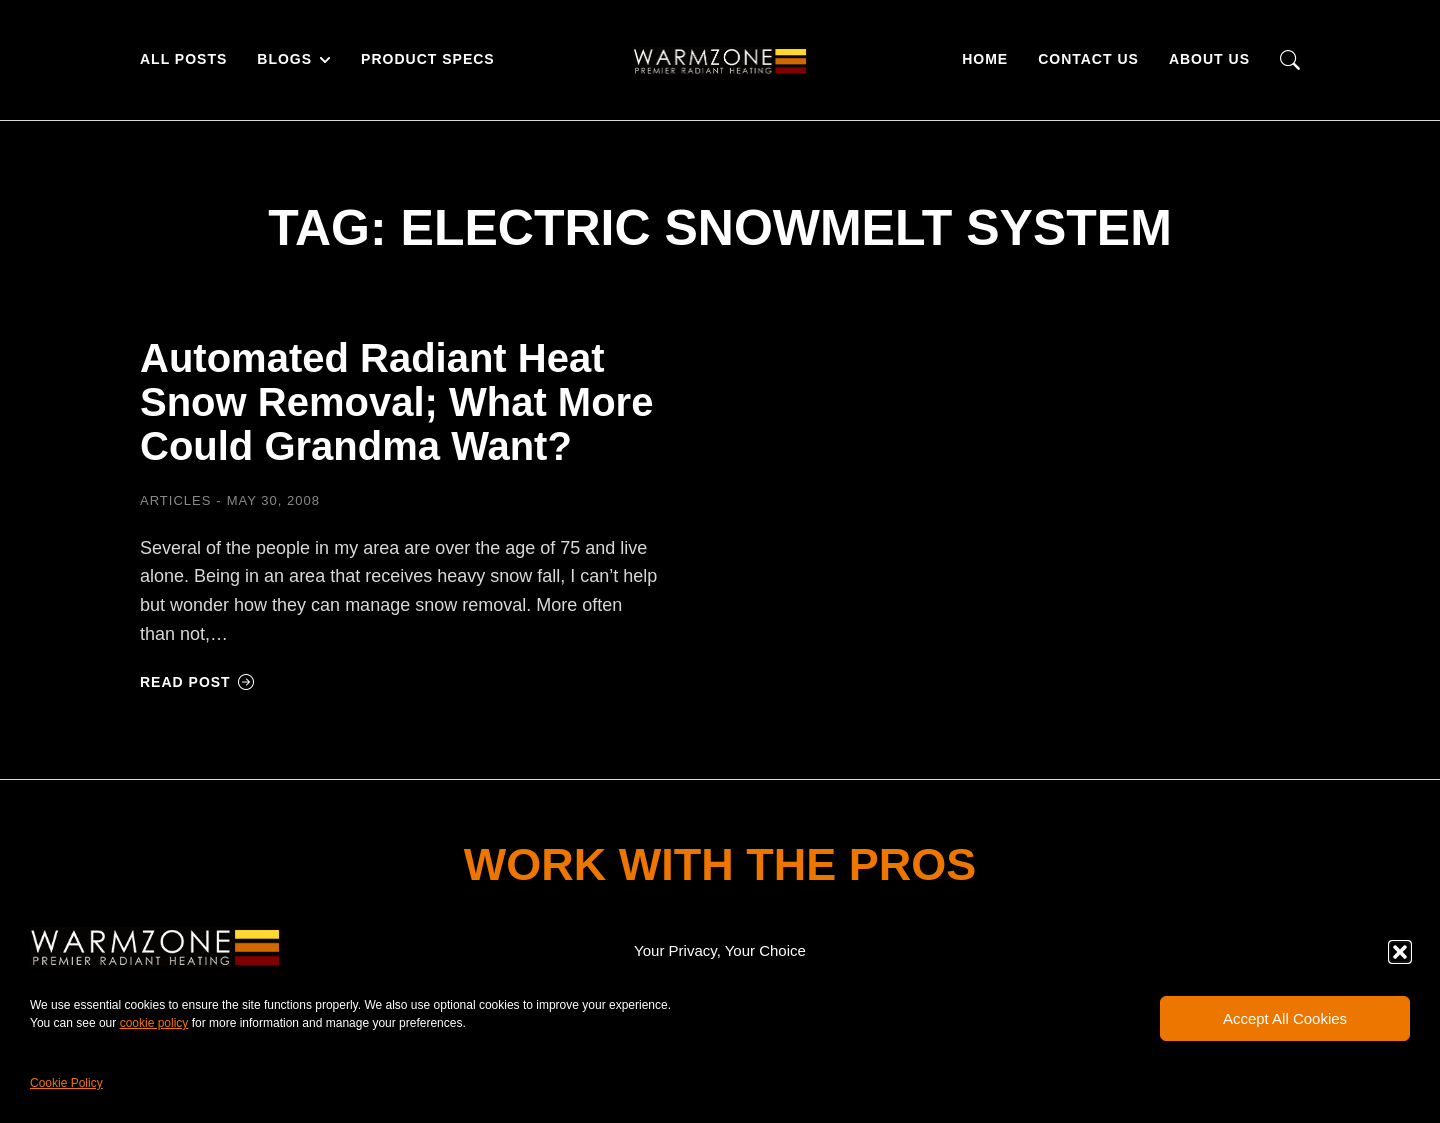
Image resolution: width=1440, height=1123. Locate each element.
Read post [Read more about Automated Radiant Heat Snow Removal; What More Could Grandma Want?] (197, 682)
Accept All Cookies (1285, 1018)
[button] (1400, 952)
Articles (175, 500)
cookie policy (154, 1023)
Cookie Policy (66, 1083)
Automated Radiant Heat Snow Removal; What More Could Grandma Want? (396, 402)
